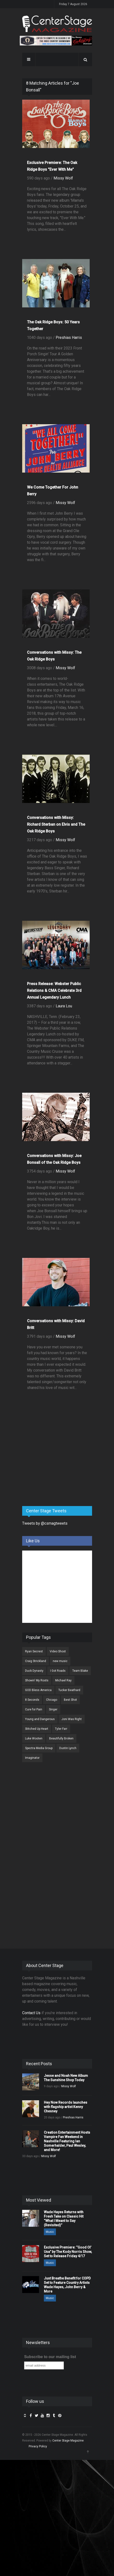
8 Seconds (32, 1699)
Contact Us (31, 2013)
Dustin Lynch (67, 1748)
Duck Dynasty (34, 1670)
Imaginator (32, 1757)
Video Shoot (58, 1651)
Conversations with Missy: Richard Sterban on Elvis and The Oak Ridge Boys (56, 824)
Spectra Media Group (39, 1748)
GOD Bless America (38, 1690)
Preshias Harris (69, 337)
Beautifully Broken (61, 1738)
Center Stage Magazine (68, 2440)
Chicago (51, 1699)
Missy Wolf (63, 178)
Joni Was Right (71, 1719)
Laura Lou (64, 1006)
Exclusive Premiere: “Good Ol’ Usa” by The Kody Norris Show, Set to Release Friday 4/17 (68, 2251)
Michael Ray (63, 1680)
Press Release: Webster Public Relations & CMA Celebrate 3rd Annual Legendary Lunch (54, 990)
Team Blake (80, 1670)
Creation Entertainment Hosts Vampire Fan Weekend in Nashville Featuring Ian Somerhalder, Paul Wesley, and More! (67, 2141)
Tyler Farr (61, 1728)
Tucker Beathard (69, 1690)
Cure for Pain (33, 1709)
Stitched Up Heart (36, 1728)
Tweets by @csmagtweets (44, 1523)
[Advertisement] (58, 1464)
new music (60, 1661)
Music (50, 2232)
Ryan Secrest (34, 1651)
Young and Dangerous (40, 1719)
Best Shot (70, 1699)
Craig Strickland (35, 1661)
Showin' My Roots (36, 1680)
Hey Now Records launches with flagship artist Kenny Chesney (65, 2107)
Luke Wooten (33, 1738)
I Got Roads (58, 1670)
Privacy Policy (38, 2446)
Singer (53, 1709)
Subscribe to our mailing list (50, 2357)
